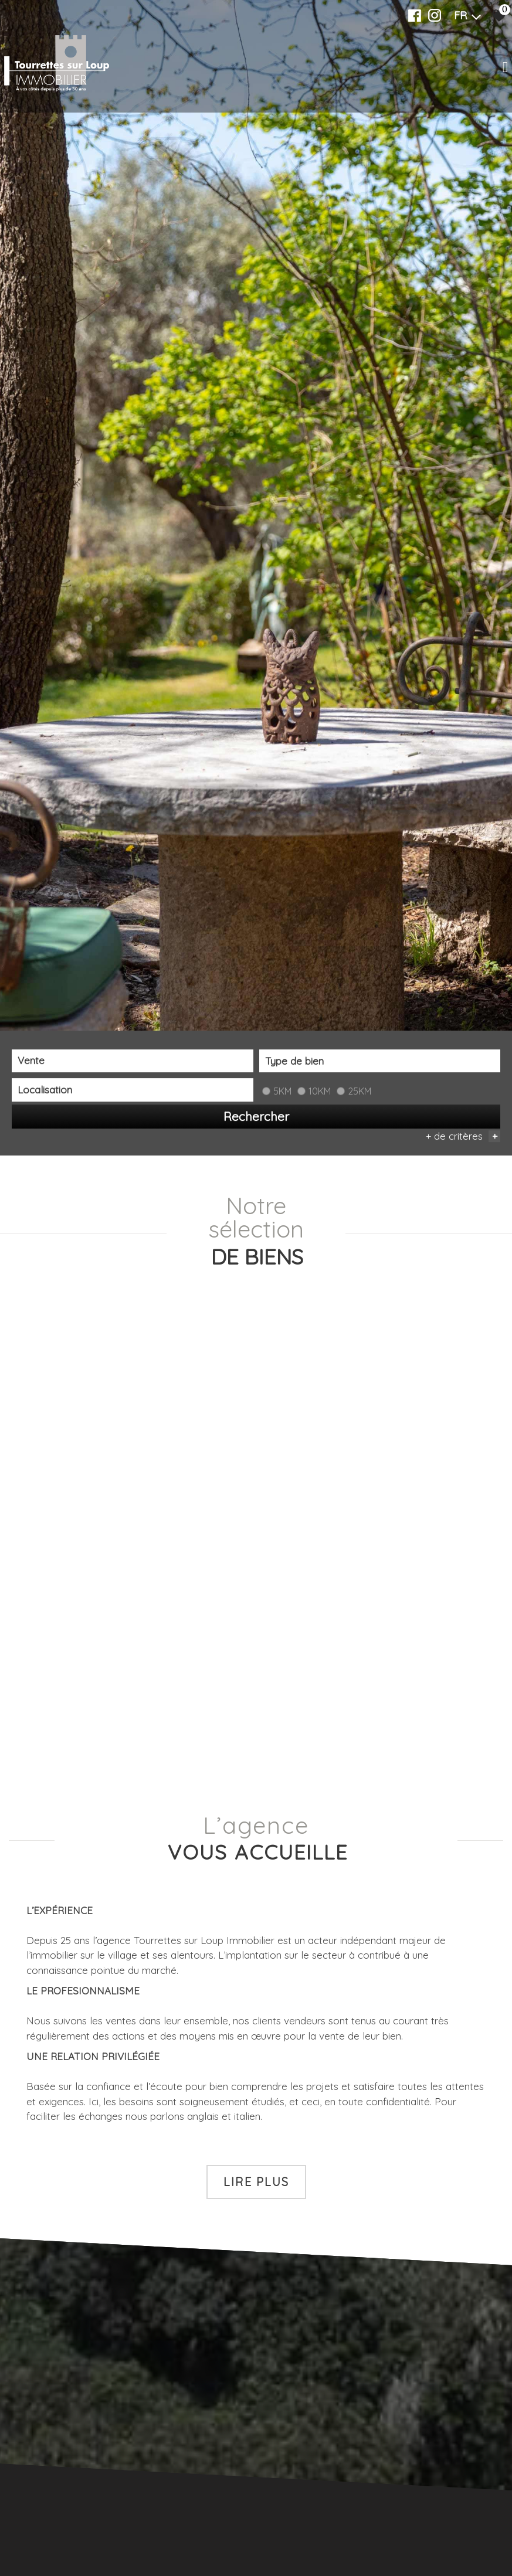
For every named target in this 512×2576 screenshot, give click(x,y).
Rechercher (256, 1116)
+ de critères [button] (463, 1136)
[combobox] (132, 1060)
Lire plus (256, 2180)
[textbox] (380, 1061)
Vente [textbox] (31, 1061)
